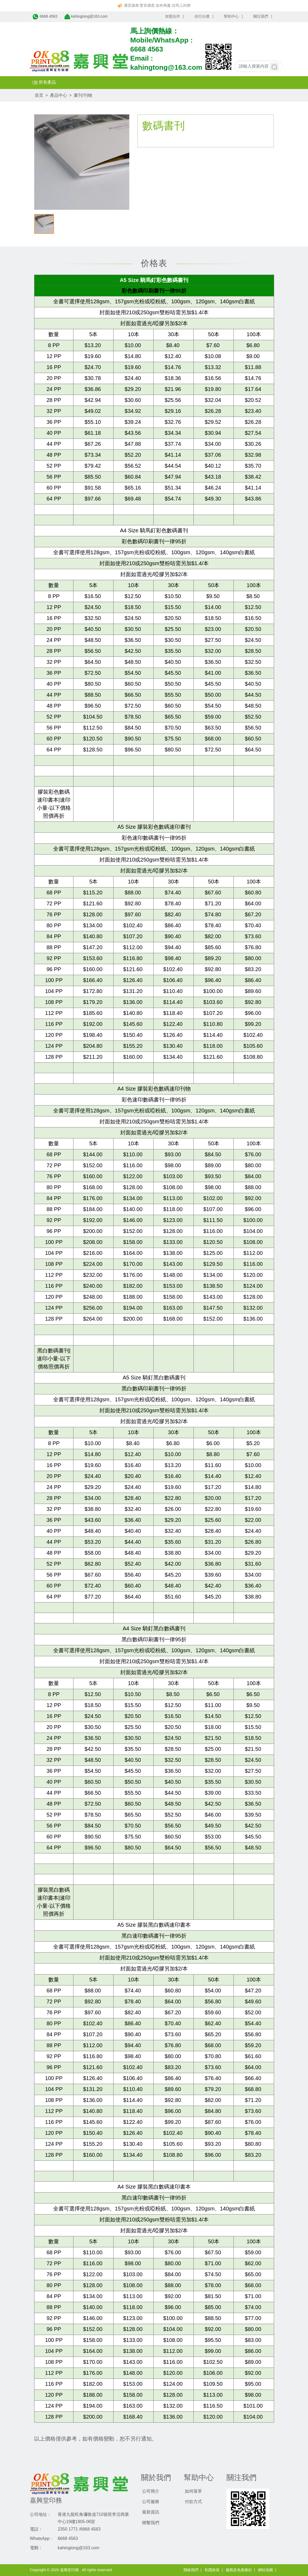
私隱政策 (212, 2570)
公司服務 (150, 2501)
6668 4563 (146, 49)
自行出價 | (203, 16)
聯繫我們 (150, 2522)
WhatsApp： (42, 2538)
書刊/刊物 (83, 95)
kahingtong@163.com (166, 67)
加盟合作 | (174, 16)
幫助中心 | (233, 16)
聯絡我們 (191, 2570)
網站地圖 (265, 2570)
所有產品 (44, 82)
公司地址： (40, 2514)
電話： (36, 2529)
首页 (39, 95)
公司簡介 (150, 2491)
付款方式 (193, 2501)
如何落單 (193, 2491)
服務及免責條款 (239, 2570)
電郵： (36, 2548)
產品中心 (58, 95)
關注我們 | (262, 16)
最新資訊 (150, 2512)
